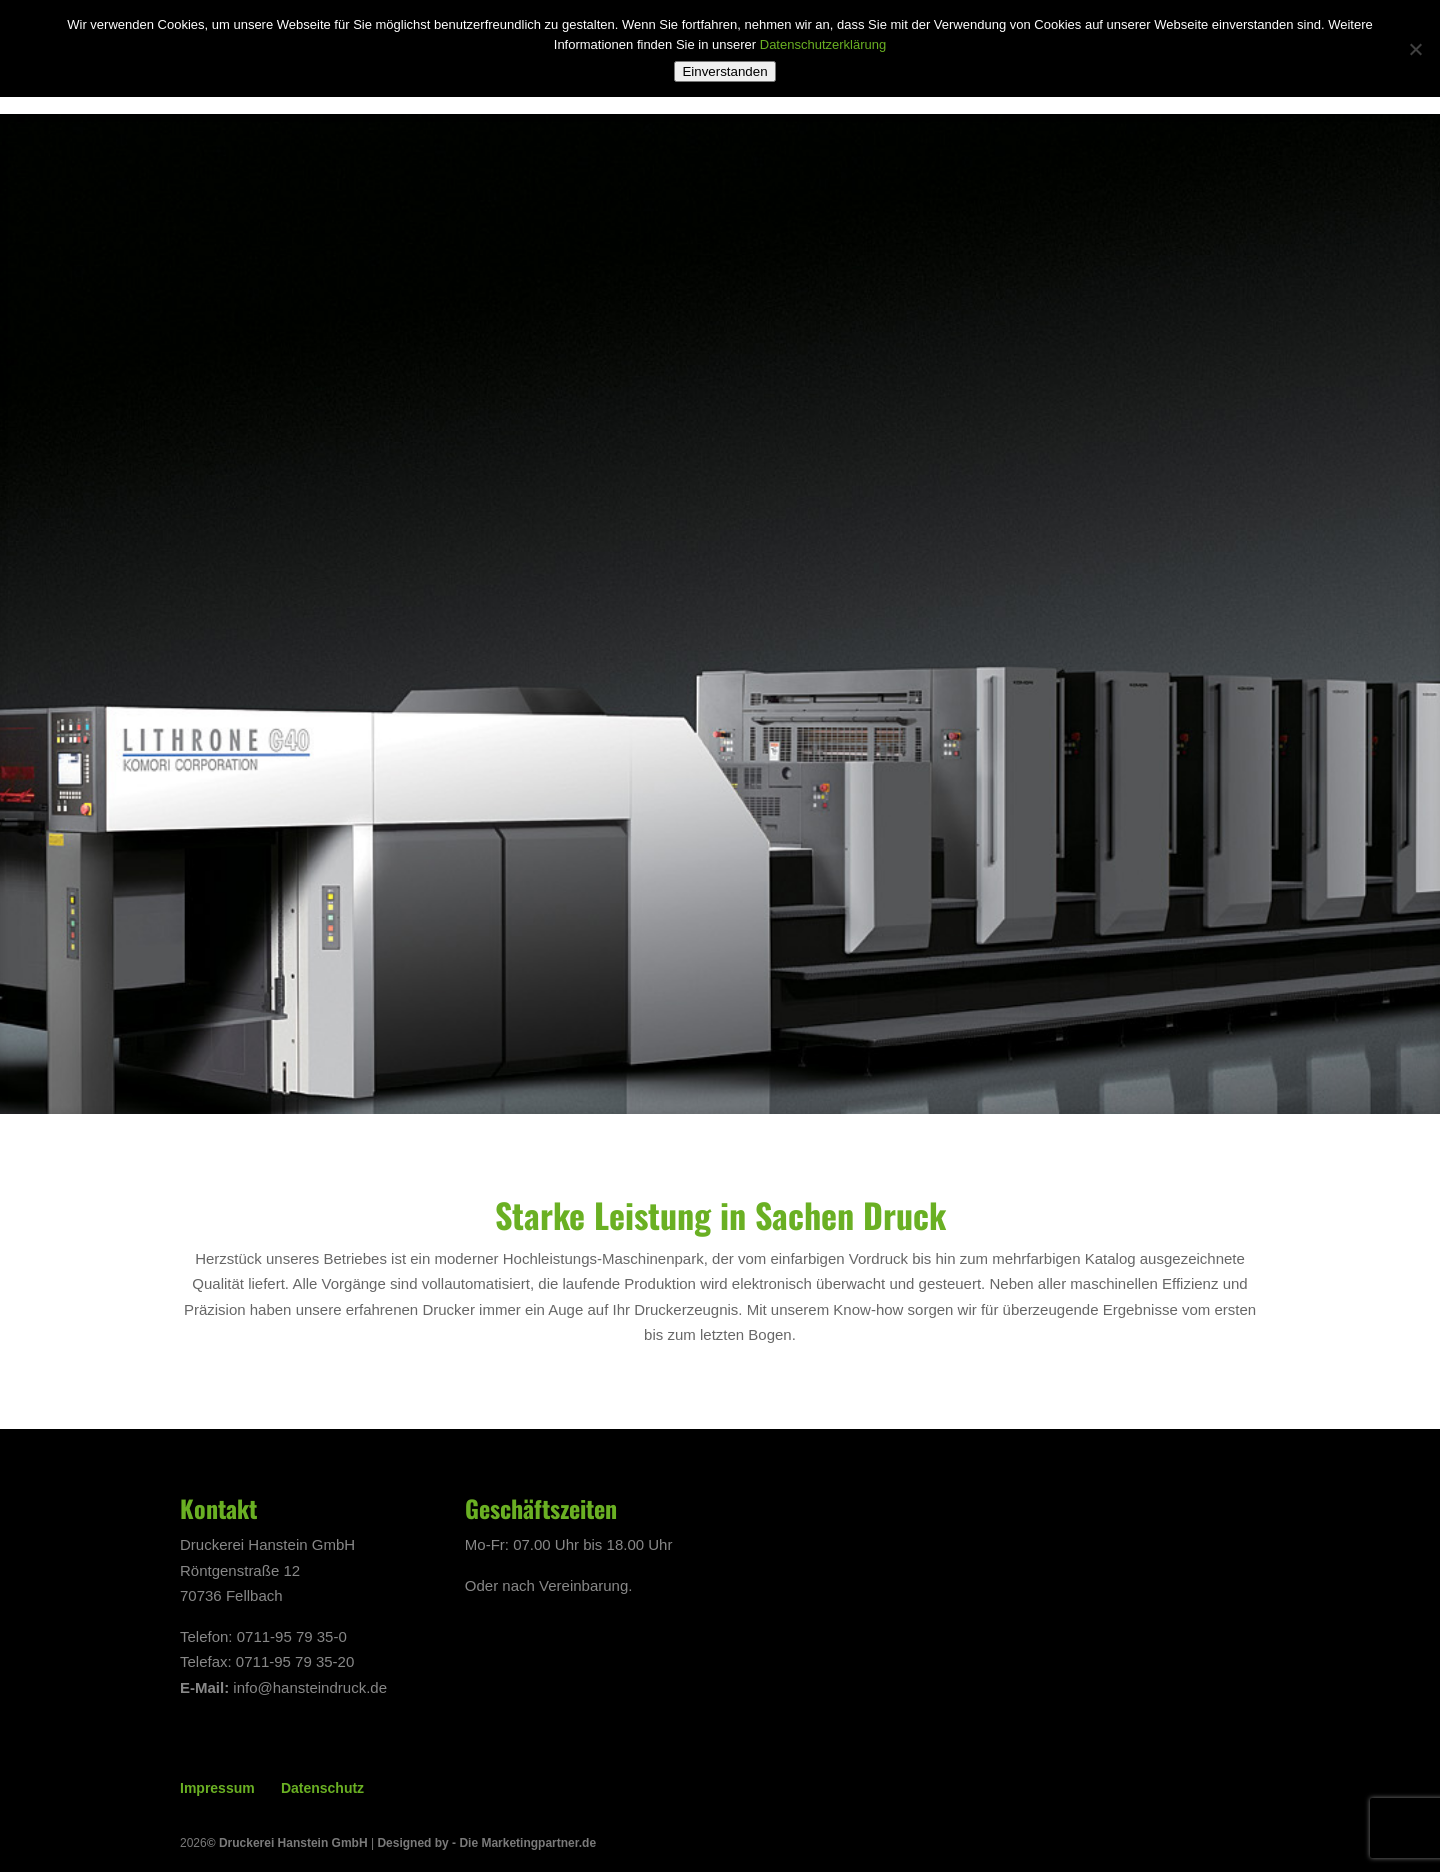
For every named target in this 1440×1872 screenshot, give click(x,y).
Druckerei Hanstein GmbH (293, 1843)
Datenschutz (322, 1788)
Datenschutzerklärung (823, 44)
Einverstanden (724, 71)
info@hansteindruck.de (310, 1687)
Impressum (217, 1788)
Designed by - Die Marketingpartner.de (486, 1843)
